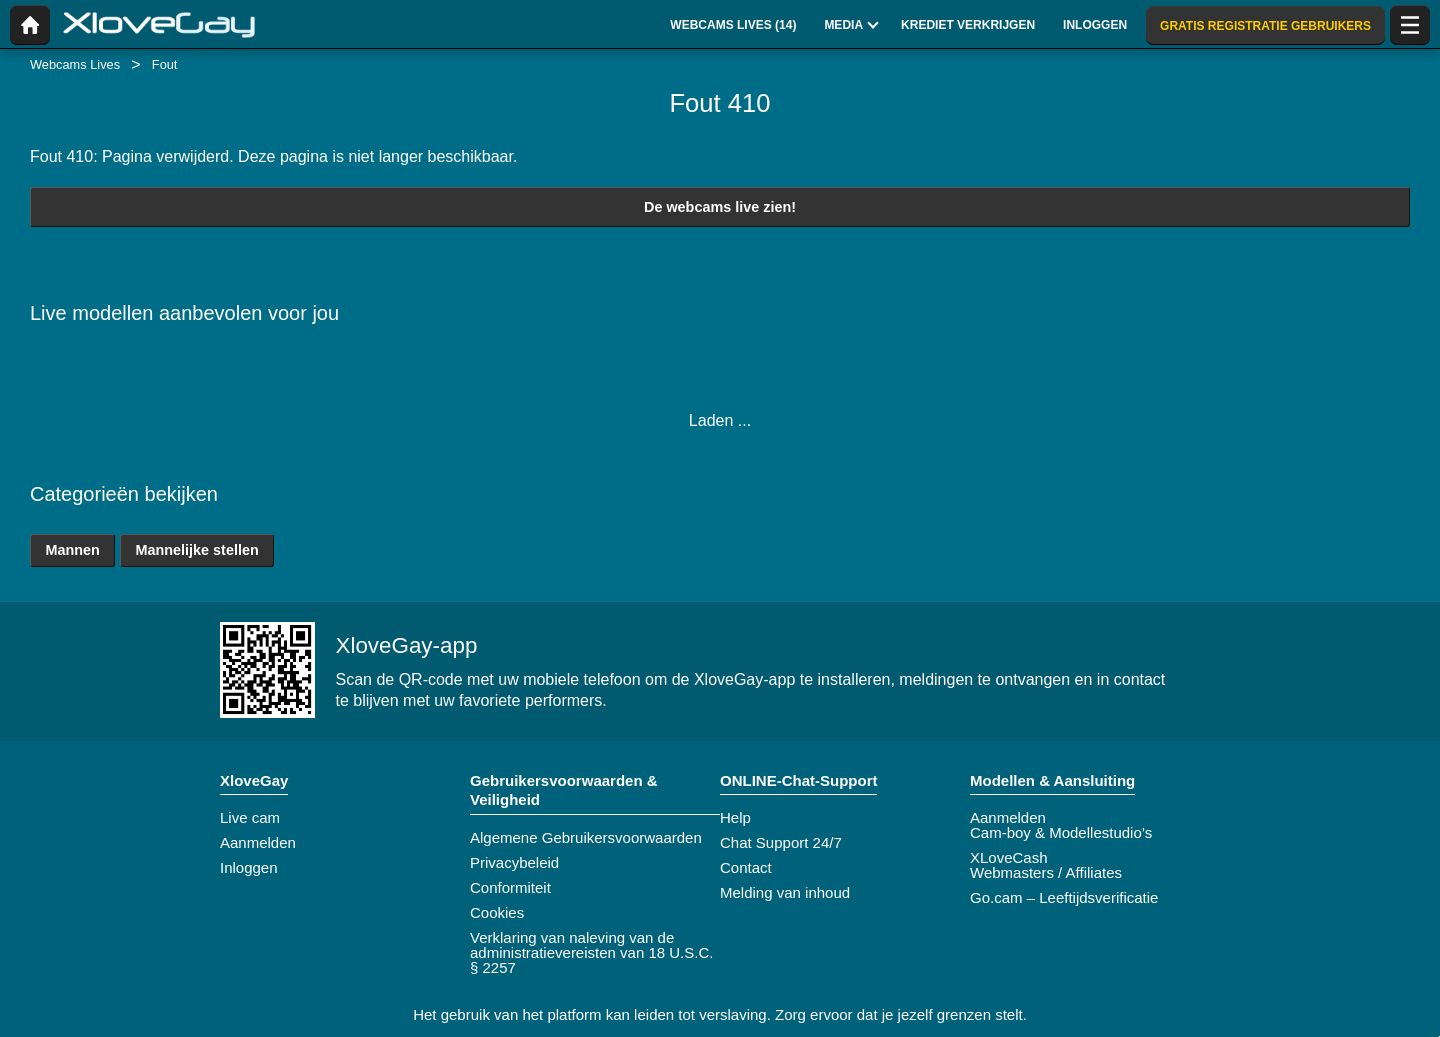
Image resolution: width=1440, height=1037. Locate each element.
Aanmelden (258, 842)
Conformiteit (510, 887)
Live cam (250, 817)
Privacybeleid (514, 862)
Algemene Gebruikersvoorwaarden (586, 837)
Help (735, 817)
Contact (746, 867)
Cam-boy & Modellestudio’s (1061, 832)
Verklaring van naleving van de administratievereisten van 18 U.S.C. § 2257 (591, 952)
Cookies (497, 912)
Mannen (72, 550)
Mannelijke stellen (197, 550)
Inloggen (249, 867)
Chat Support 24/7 (781, 842)
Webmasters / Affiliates (1046, 872)
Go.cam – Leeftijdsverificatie (1064, 897)
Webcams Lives (75, 64)
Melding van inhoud (785, 892)
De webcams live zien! (720, 207)
